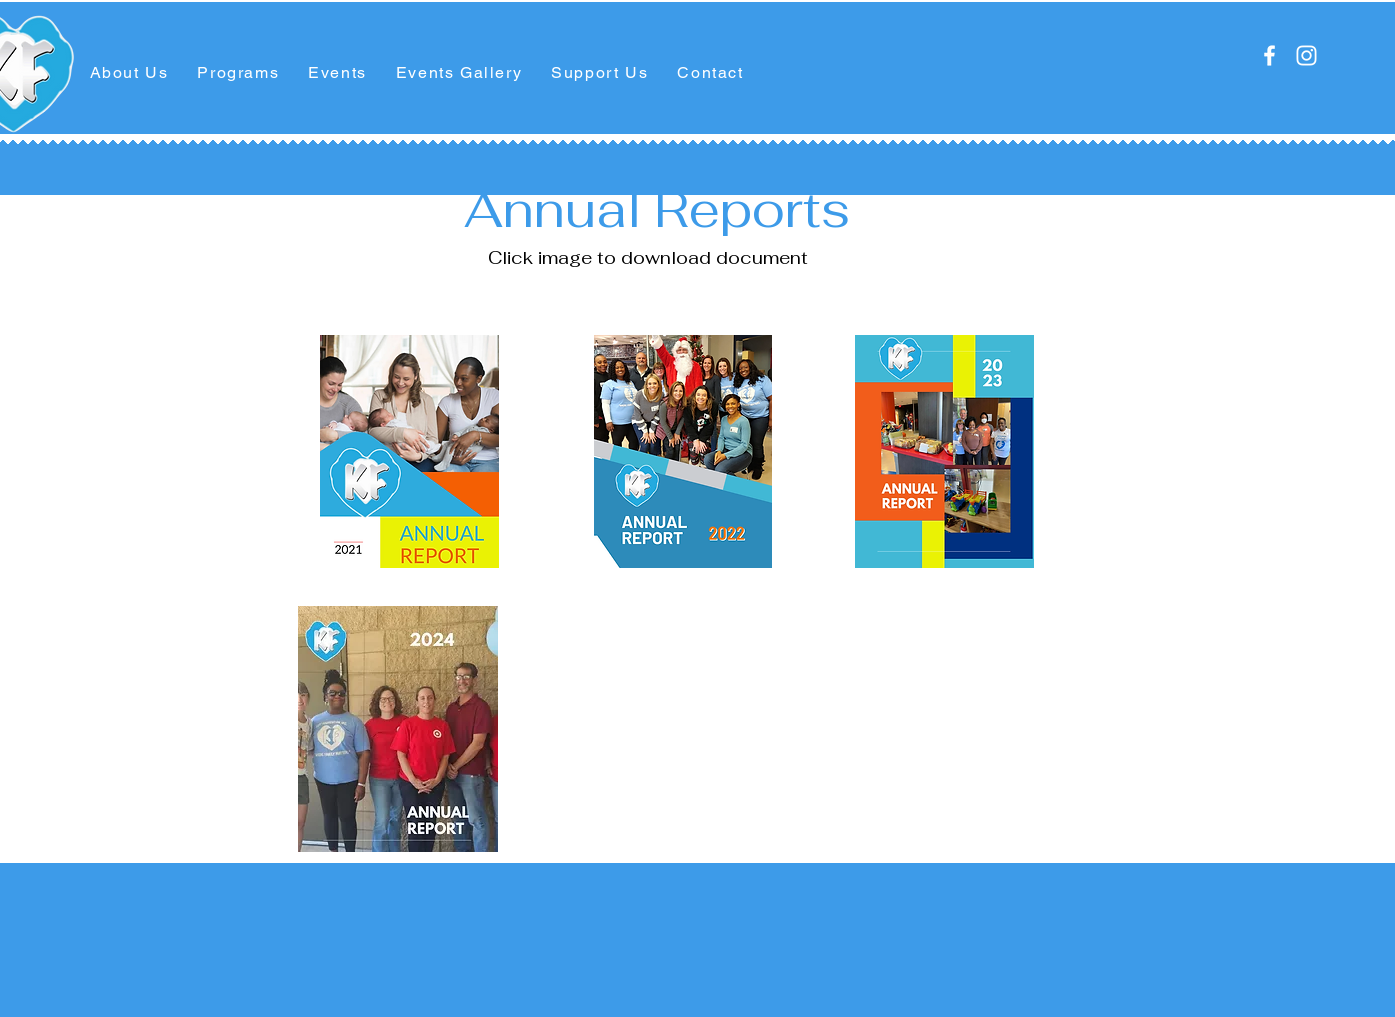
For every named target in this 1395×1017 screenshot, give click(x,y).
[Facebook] (1269, 55)
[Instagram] (1306, 55)
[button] (129, 73)
